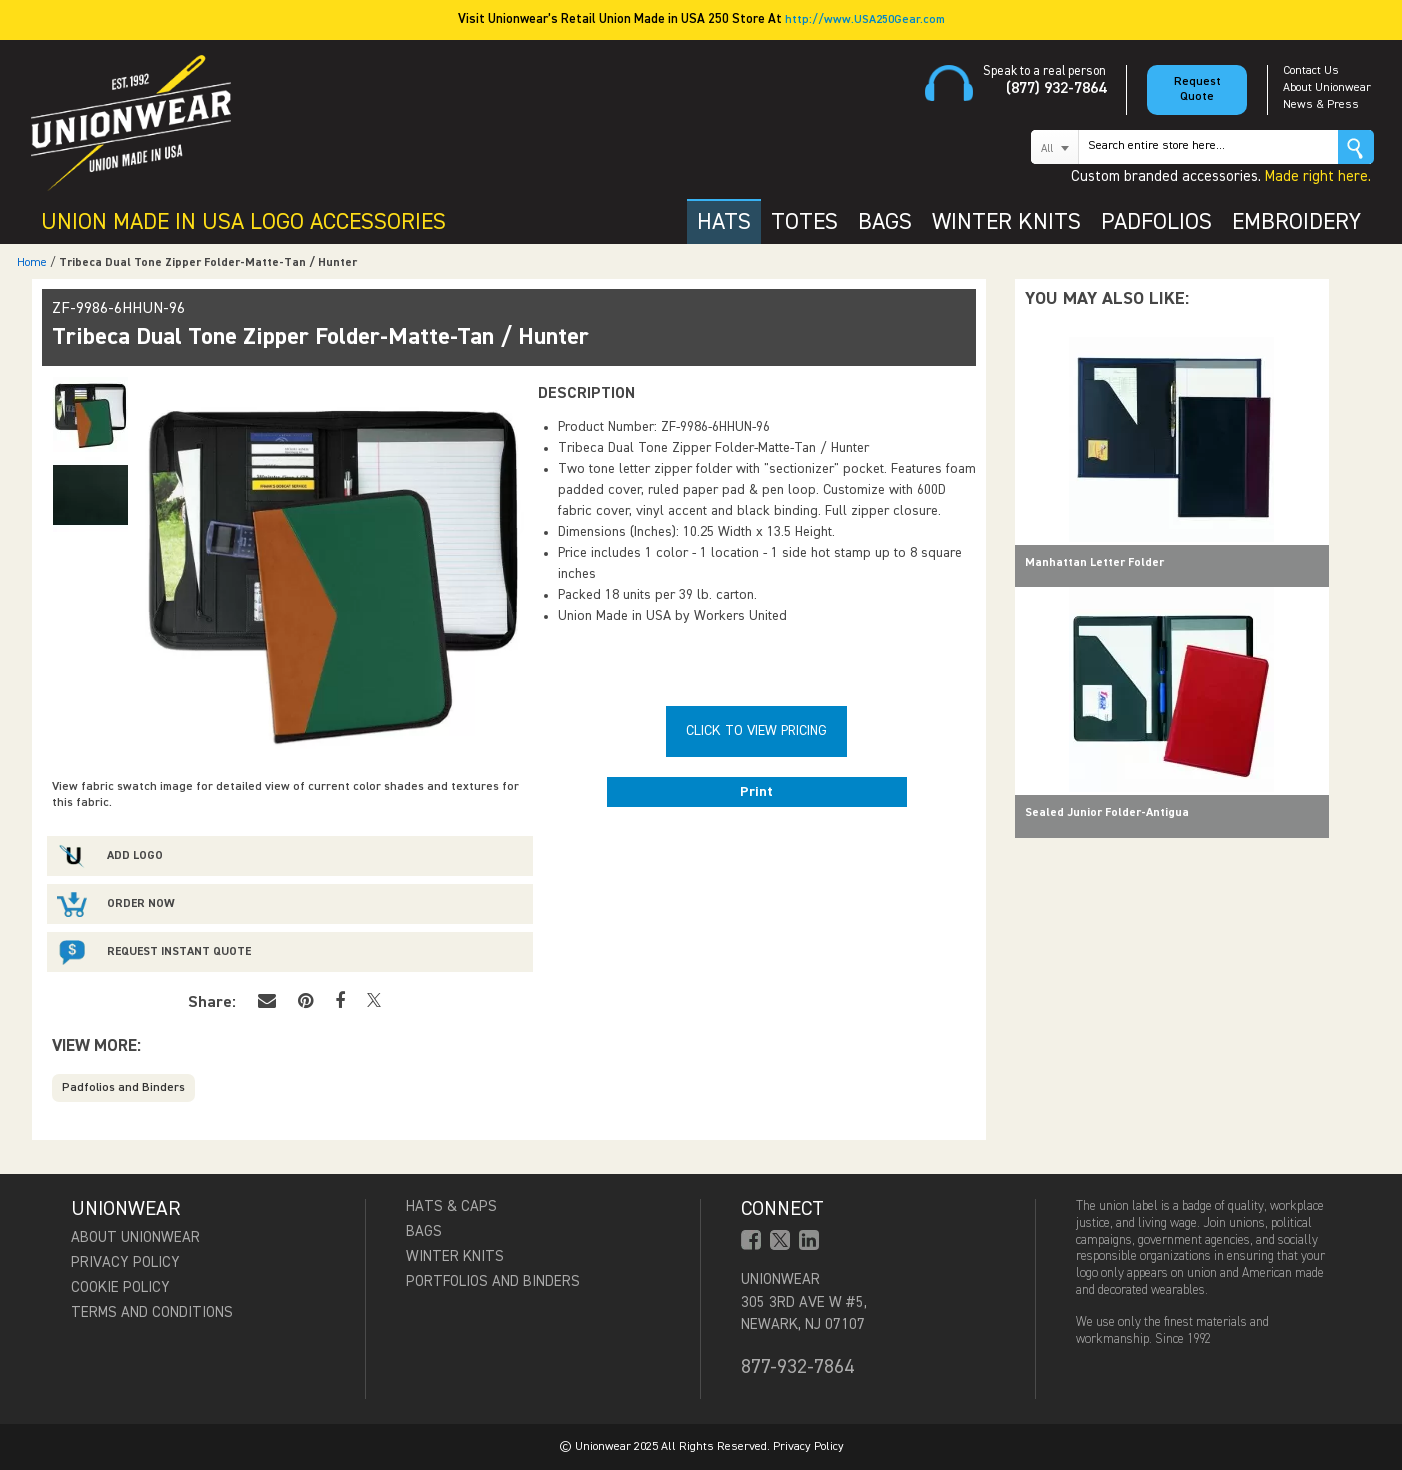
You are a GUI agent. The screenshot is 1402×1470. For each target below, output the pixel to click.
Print (756, 792)
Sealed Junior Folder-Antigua (1107, 813)
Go (1356, 147)
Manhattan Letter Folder (1094, 563)
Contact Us (1311, 71)
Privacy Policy (125, 1262)
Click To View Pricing (756, 731)
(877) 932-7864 (1056, 89)
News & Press (1321, 105)
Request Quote (1197, 89)
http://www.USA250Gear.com (865, 20)
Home (32, 263)
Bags (424, 1231)
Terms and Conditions (152, 1312)
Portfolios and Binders (493, 1281)
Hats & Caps (451, 1206)
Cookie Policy (120, 1287)
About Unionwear (1327, 88)
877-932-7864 (797, 1367)
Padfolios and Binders (123, 1088)
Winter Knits (455, 1256)
